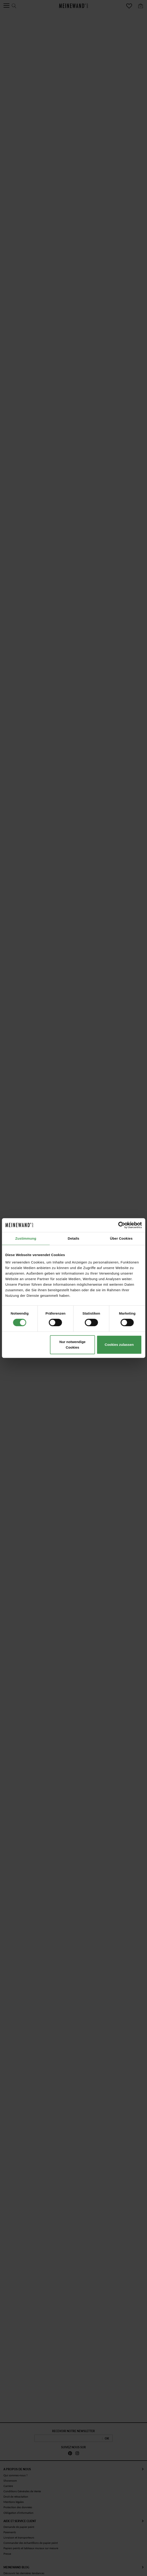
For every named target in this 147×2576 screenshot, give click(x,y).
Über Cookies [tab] (121, 1238)
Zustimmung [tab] (25, 1238)
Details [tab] (73, 1238)
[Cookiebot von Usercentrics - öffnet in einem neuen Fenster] (121, 1225)
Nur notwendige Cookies (72, 1344)
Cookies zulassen (119, 1345)
